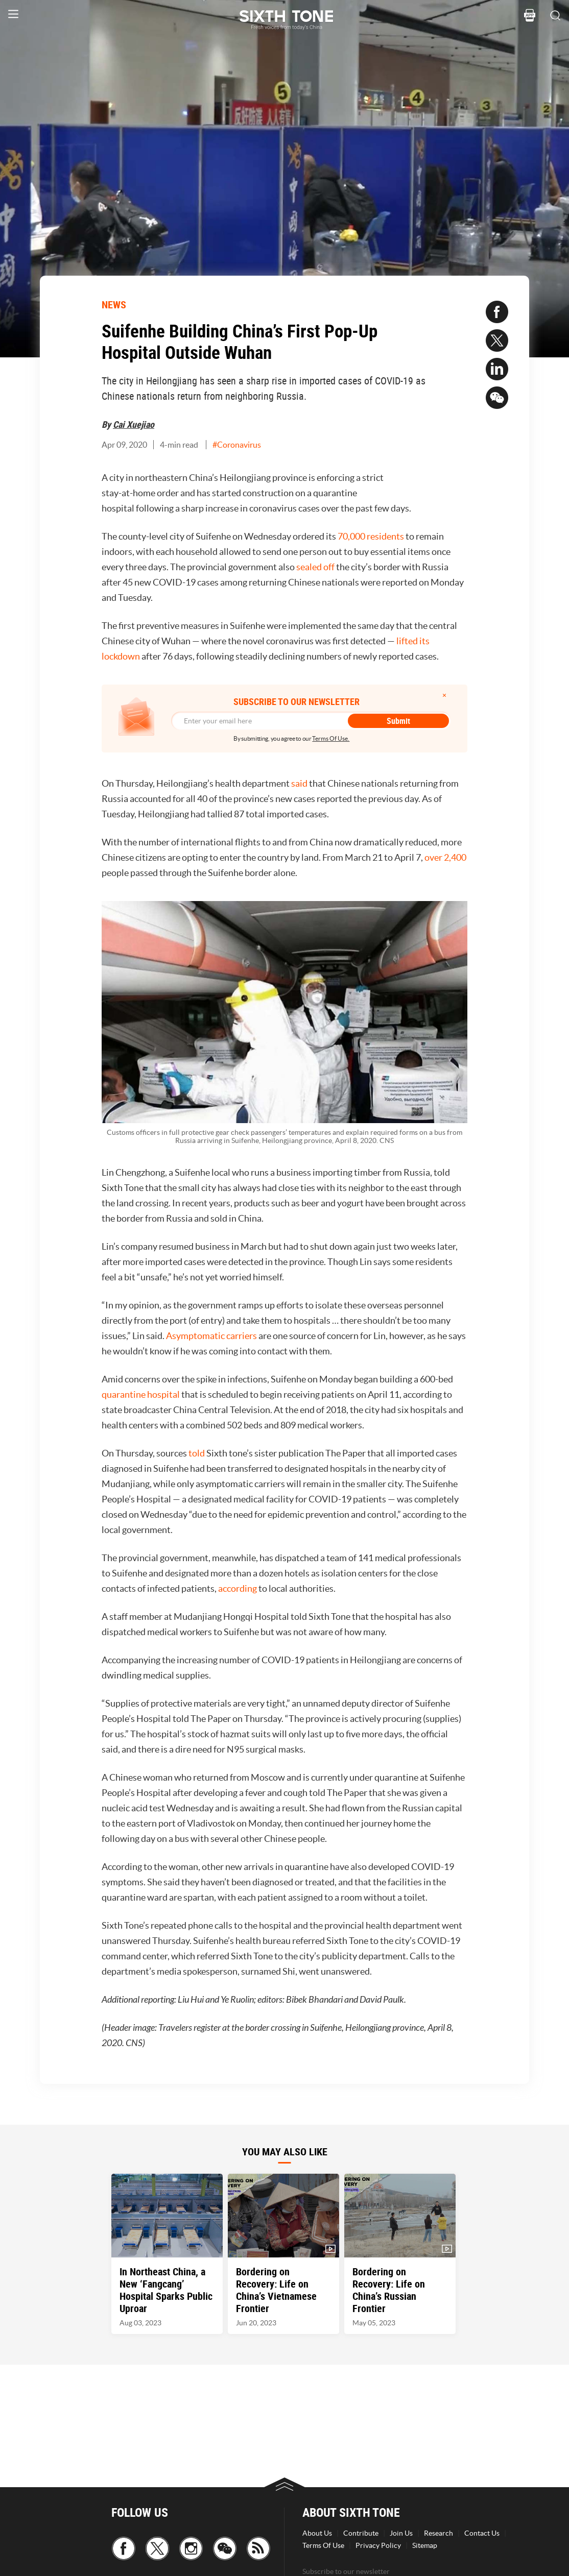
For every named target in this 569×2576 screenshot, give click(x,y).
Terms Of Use (323, 2545)
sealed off (315, 567)
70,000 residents (371, 536)
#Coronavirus (236, 444)
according (237, 1588)
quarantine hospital (141, 1394)
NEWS (114, 304)
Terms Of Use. (330, 738)
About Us (317, 2533)
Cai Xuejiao (133, 424)
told (196, 1453)
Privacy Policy (378, 2545)
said (299, 783)
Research (438, 2533)
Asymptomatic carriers (211, 1335)
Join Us (401, 2533)
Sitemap (424, 2545)
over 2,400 (445, 857)
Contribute (360, 2533)
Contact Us (482, 2533)
